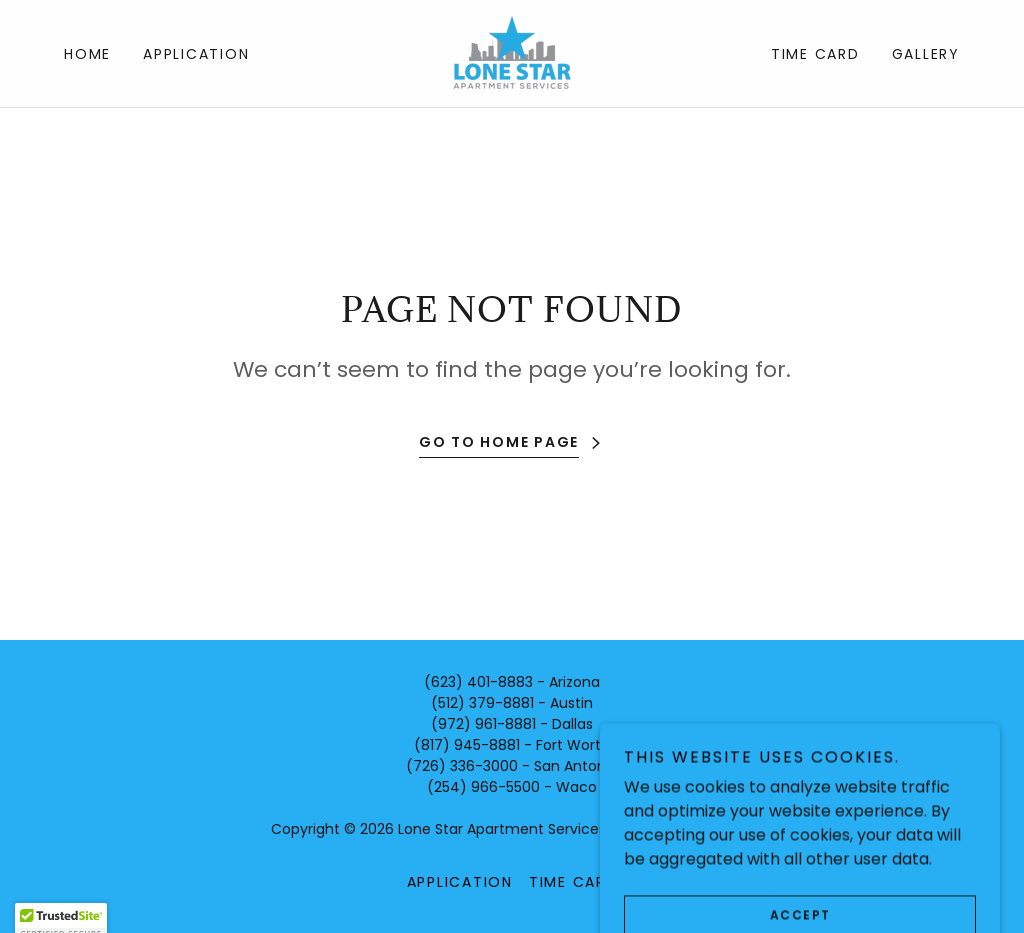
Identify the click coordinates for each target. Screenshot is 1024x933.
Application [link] (196, 54)
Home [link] (87, 54)
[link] (512, 52)
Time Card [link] (815, 54)
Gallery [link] (926, 54)
